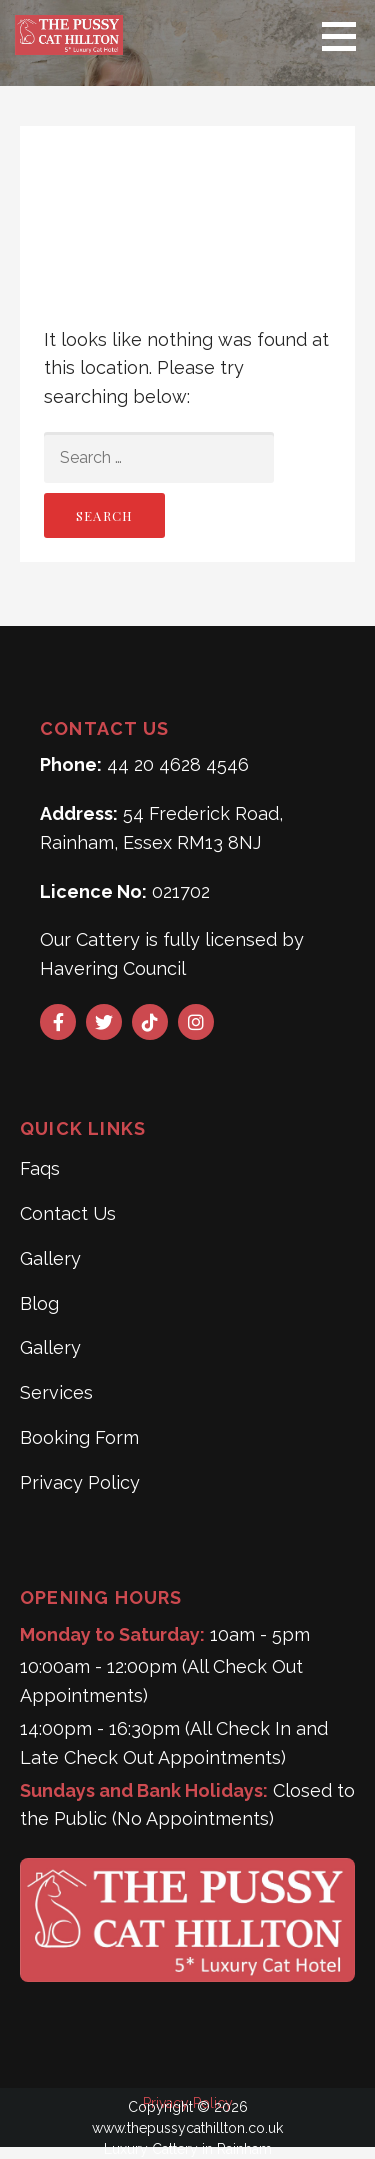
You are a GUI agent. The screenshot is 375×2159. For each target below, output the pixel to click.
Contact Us (68, 1213)
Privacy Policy (80, 1482)
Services (56, 1392)
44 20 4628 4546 (178, 764)
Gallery (50, 1258)
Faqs (40, 1168)
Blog (39, 1303)
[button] (346, 36)
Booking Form (79, 1437)
